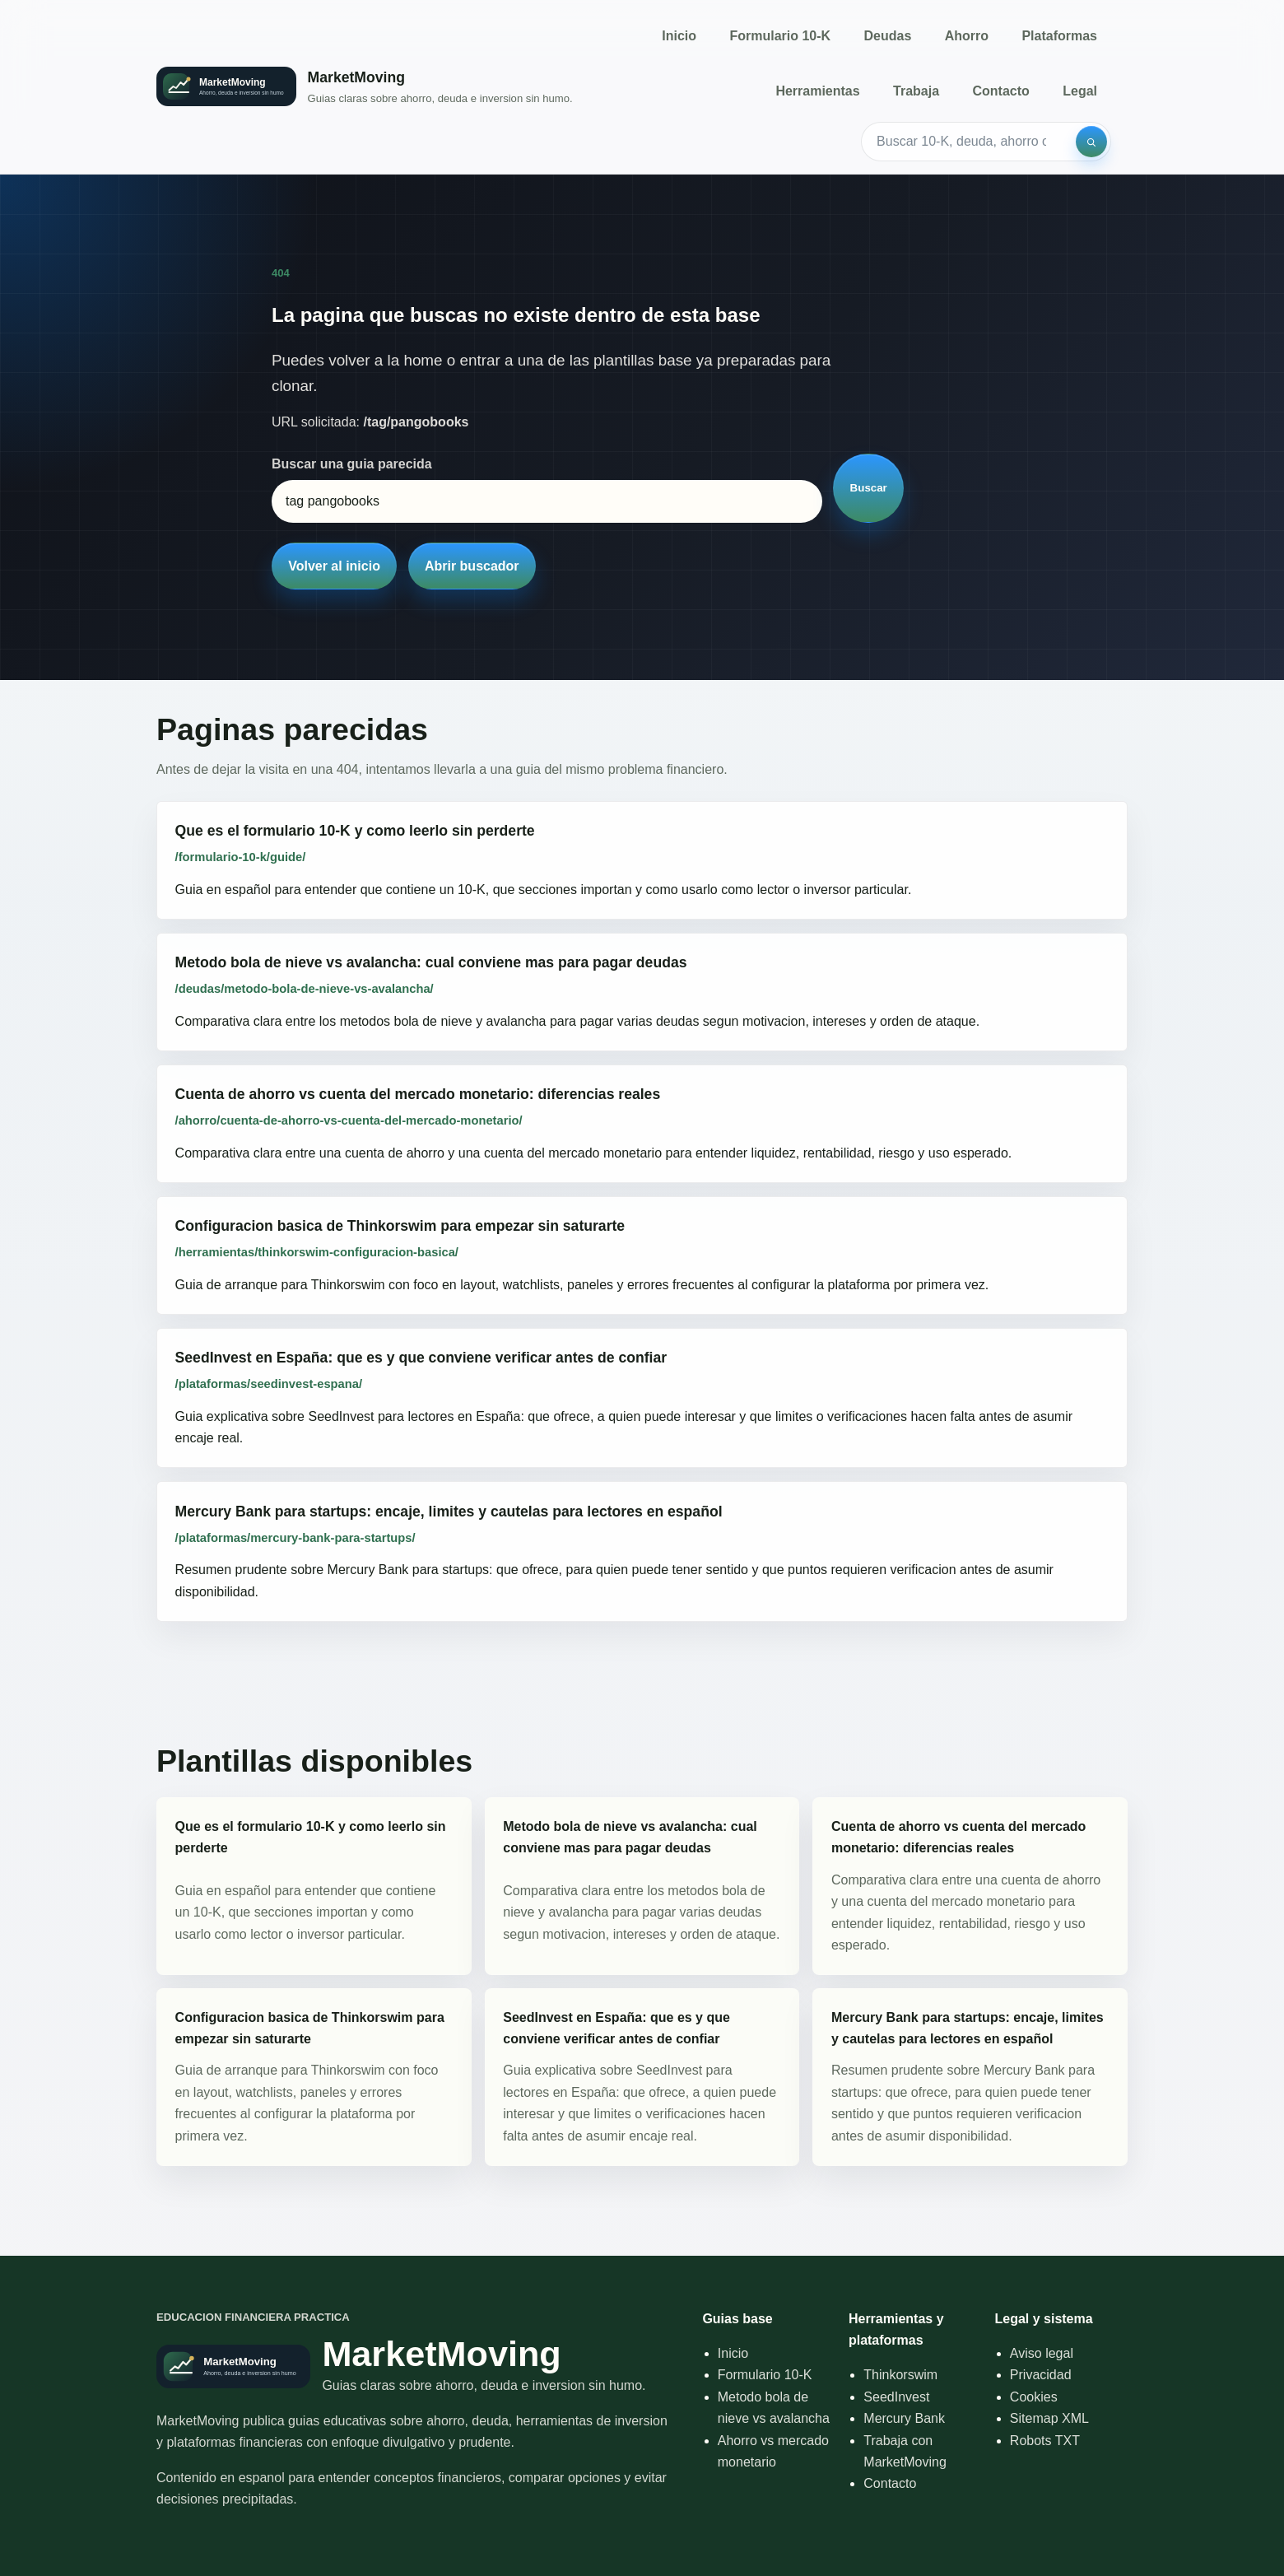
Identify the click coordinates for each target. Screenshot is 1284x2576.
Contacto (1000, 91)
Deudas (888, 36)
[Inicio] (364, 87)
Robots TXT (1045, 2441)
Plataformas (1059, 36)
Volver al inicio (334, 566)
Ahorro (967, 36)
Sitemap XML (1049, 2418)
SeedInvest (896, 2397)
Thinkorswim (900, 2375)
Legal (1080, 91)
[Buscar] (1091, 141)
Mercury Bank (904, 2418)
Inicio (679, 36)
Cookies (1034, 2397)
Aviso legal (1041, 2353)
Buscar (868, 488)
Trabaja (916, 91)
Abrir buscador (472, 566)
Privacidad (1041, 2375)
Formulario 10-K (779, 36)
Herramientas (817, 91)
